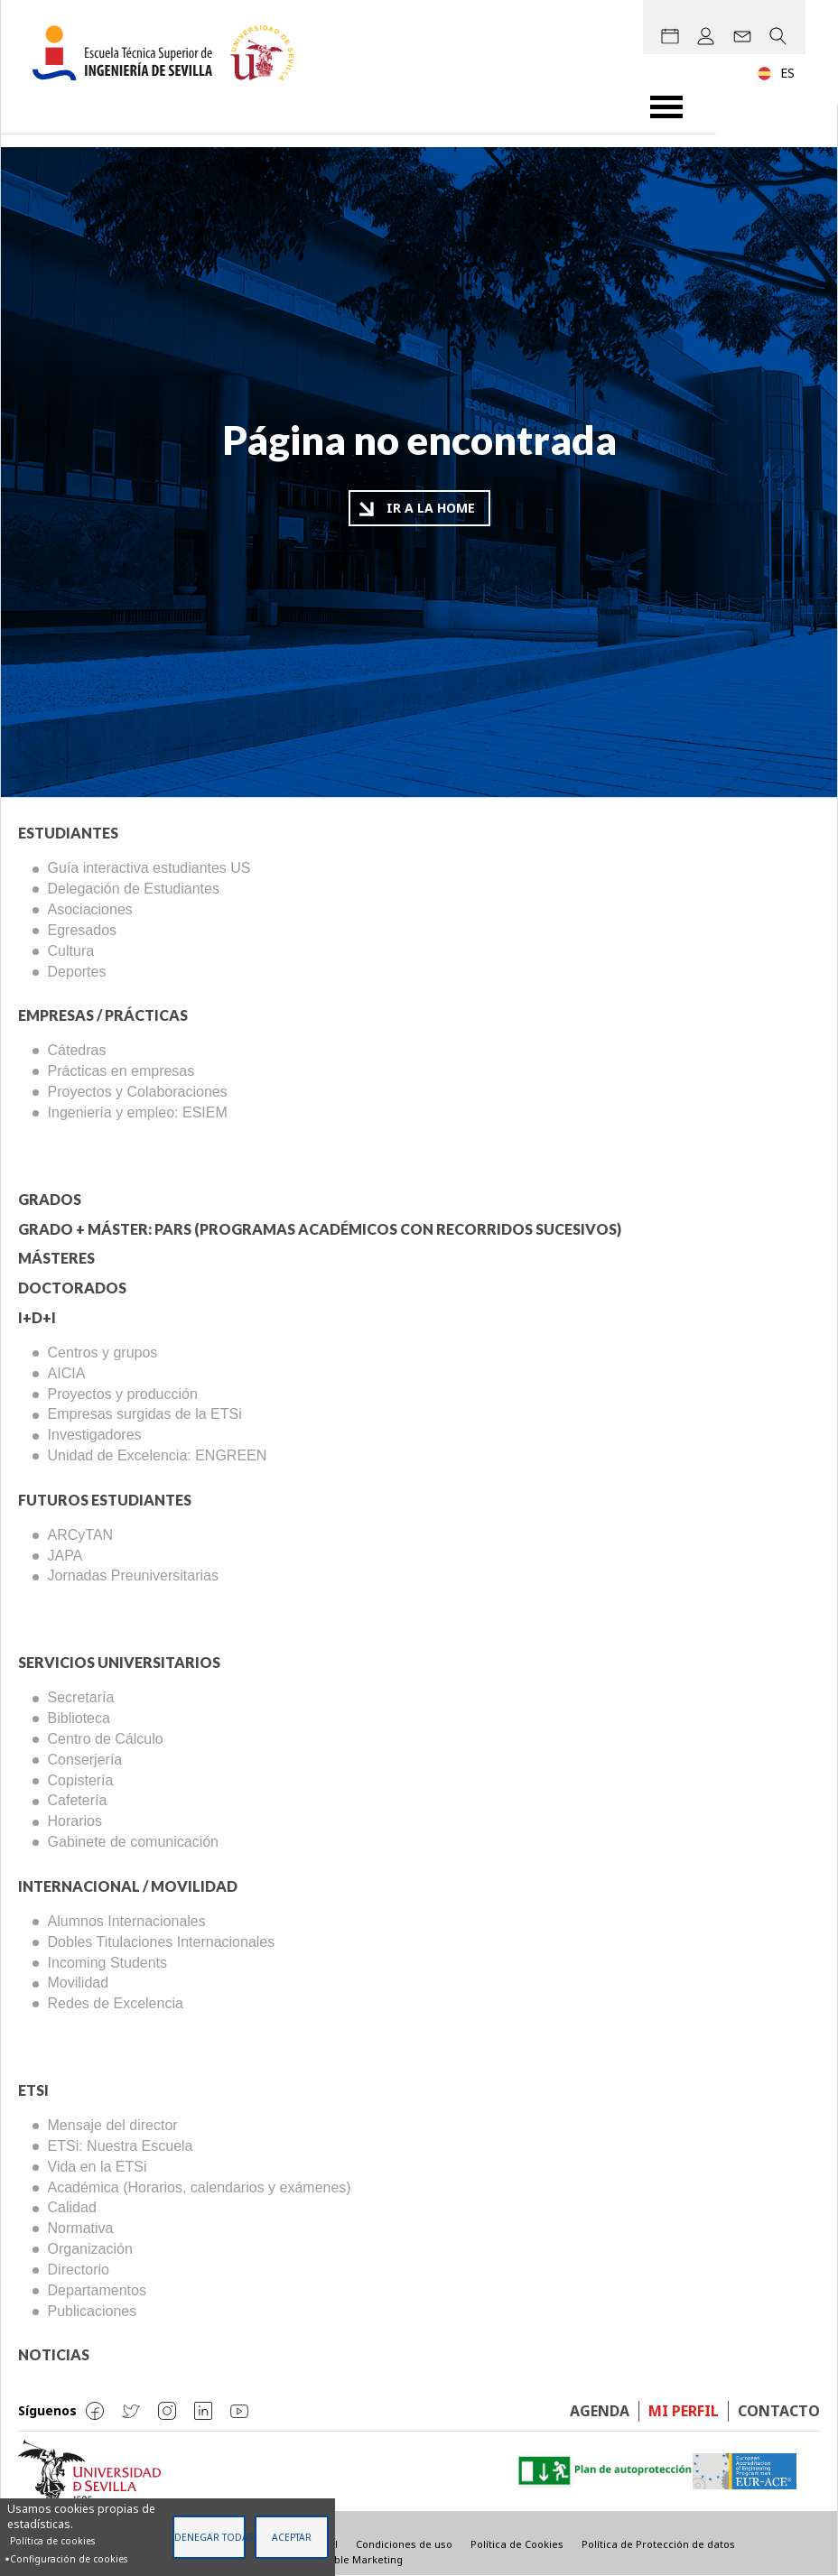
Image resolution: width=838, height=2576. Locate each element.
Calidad (72, 2207)
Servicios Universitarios (119, 1662)
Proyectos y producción (123, 1394)
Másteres (56, 1257)
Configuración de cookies (68, 2559)
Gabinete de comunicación (133, 1841)
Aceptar (292, 2537)
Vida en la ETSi (97, 2166)
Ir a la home (430, 507)
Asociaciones (90, 909)
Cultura (71, 951)
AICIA (67, 1373)
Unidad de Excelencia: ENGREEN (157, 1455)
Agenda (599, 2411)
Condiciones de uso (404, 2544)
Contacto (779, 2411)
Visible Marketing (360, 2559)
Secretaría (81, 1697)
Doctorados (72, 1287)
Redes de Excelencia (115, 2003)
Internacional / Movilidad (127, 1886)
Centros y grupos (103, 1352)
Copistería (81, 1780)
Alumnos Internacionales (127, 1921)
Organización (90, 2248)
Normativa (81, 2228)
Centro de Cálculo (105, 1739)
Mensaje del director (113, 2125)
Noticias (53, 2354)
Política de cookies (52, 2540)
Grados (49, 1199)
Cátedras (77, 1050)
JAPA (65, 1555)
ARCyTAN (81, 1535)
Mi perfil (683, 2411)
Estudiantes (68, 832)
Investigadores (95, 1434)
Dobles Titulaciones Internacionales (161, 1942)
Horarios (75, 1821)
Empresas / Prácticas (103, 1015)
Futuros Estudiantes (104, 1499)
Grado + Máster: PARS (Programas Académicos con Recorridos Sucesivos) (319, 1228)
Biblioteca (79, 1718)
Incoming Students (108, 1962)
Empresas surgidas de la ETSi (145, 1414)
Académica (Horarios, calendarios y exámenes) (199, 2187)
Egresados (82, 930)
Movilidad (78, 1982)
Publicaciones (92, 2311)
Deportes (77, 971)
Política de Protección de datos (658, 2544)
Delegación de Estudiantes (133, 888)
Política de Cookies (516, 2544)
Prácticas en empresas (121, 1071)
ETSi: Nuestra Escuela (120, 2146)
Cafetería (77, 1800)
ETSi (33, 2090)
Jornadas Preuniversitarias (133, 1575)
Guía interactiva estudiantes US (149, 868)
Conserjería (85, 1759)
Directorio (78, 2269)
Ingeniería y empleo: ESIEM (138, 1112)
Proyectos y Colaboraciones (138, 1091)
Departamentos (97, 2290)
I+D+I (37, 1317)
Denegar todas (210, 2537)
